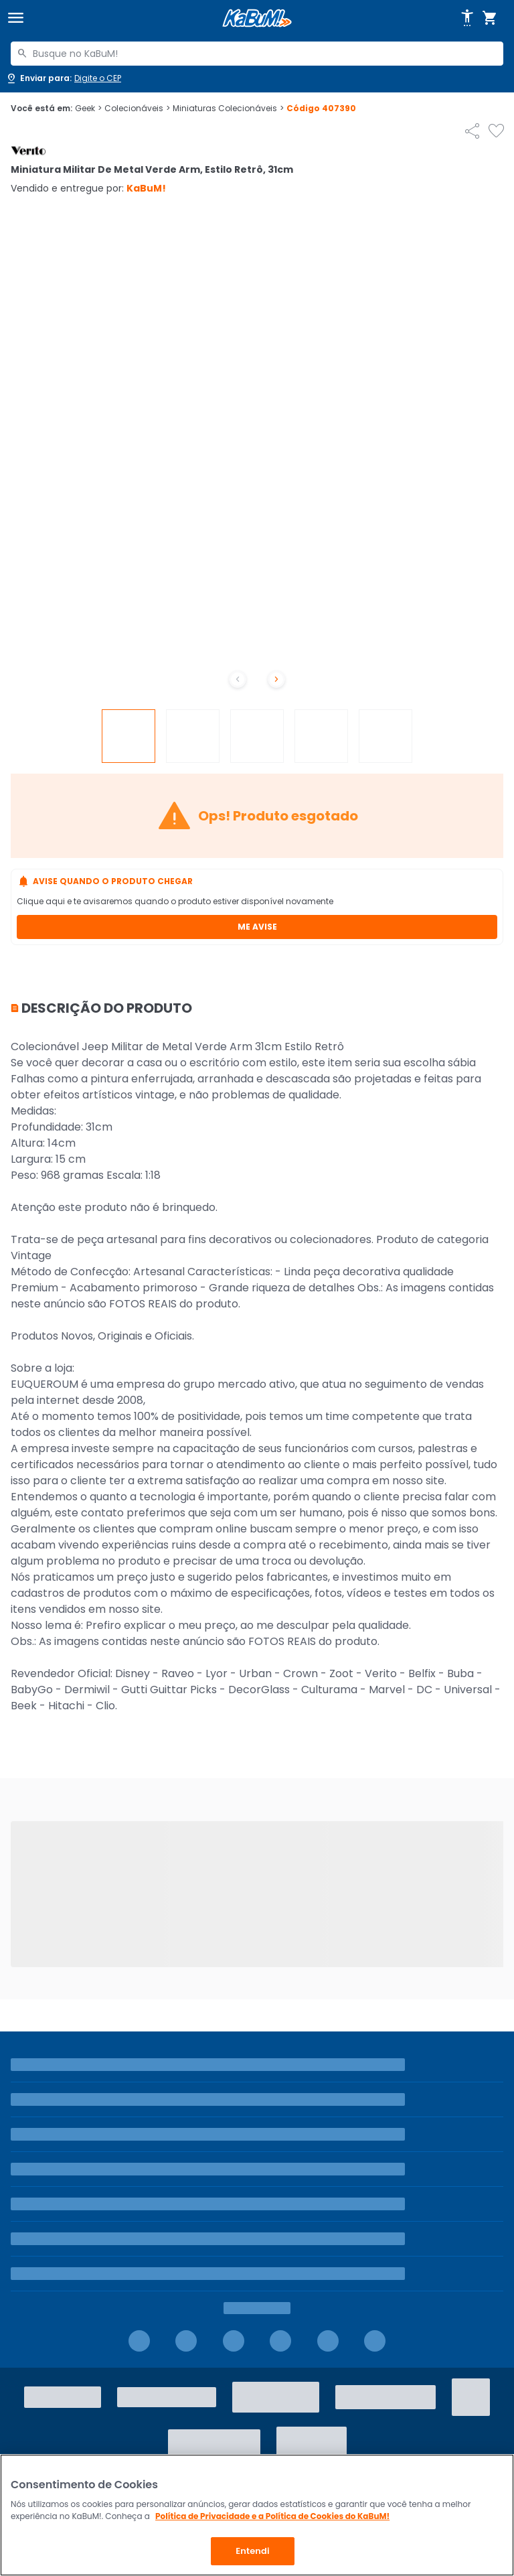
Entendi (253, 2551)
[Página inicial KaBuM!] (257, 18)
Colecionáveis (137, 108)
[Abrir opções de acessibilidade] (467, 18)
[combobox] (257, 54)
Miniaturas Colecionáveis (228, 108)
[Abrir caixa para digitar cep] (63, 78)
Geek (88, 108)
